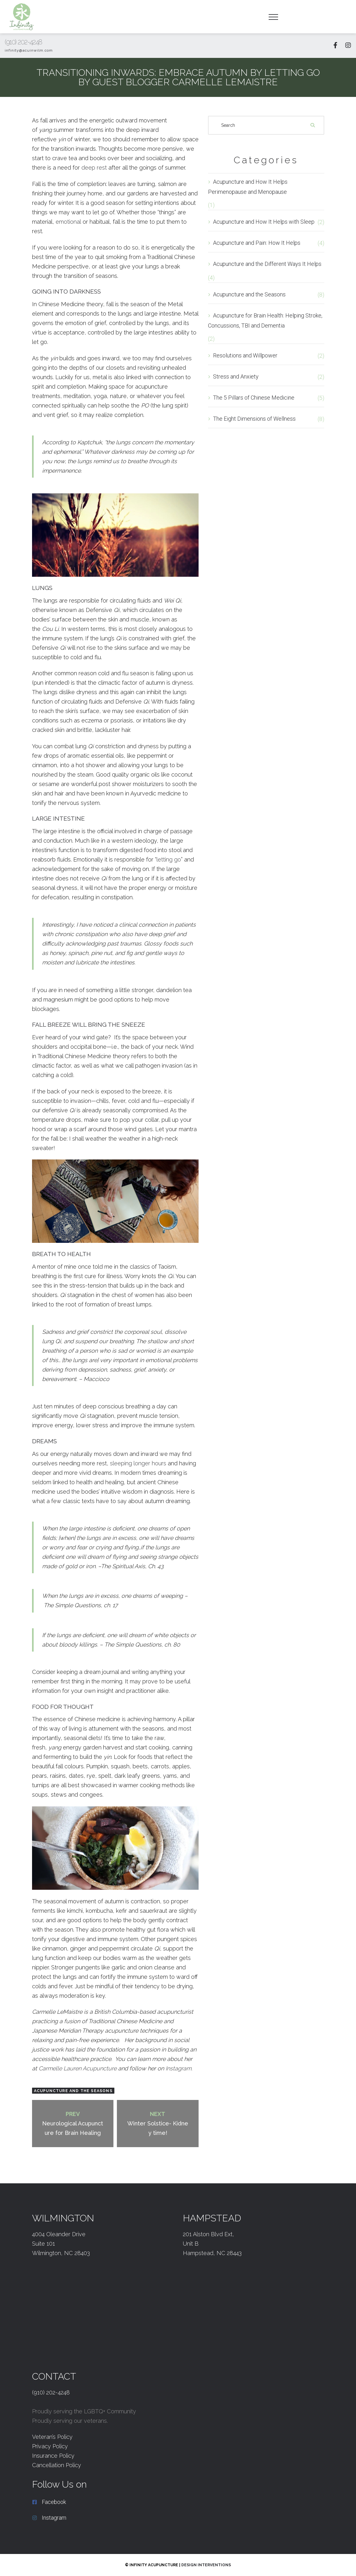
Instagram (178, 2068)
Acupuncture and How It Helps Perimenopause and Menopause (248, 186)
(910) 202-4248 (23, 41)
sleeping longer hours (138, 1463)
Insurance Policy (53, 2455)
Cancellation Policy (56, 2465)
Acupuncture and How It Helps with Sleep (264, 221)
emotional (68, 221)
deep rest (94, 167)
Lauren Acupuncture (78, 2068)
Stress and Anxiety (236, 376)
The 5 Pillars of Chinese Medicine (253, 397)
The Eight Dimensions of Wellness (254, 418)
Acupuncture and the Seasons (73, 2091)
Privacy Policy (50, 2446)
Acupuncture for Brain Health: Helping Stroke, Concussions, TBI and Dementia (265, 320)
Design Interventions (206, 2565)
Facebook (54, 2502)
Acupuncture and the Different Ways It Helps (267, 264)
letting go (168, 859)
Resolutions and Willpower (245, 355)
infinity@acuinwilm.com (29, 50)
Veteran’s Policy (52, 2436)
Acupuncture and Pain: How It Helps (256, 242)
